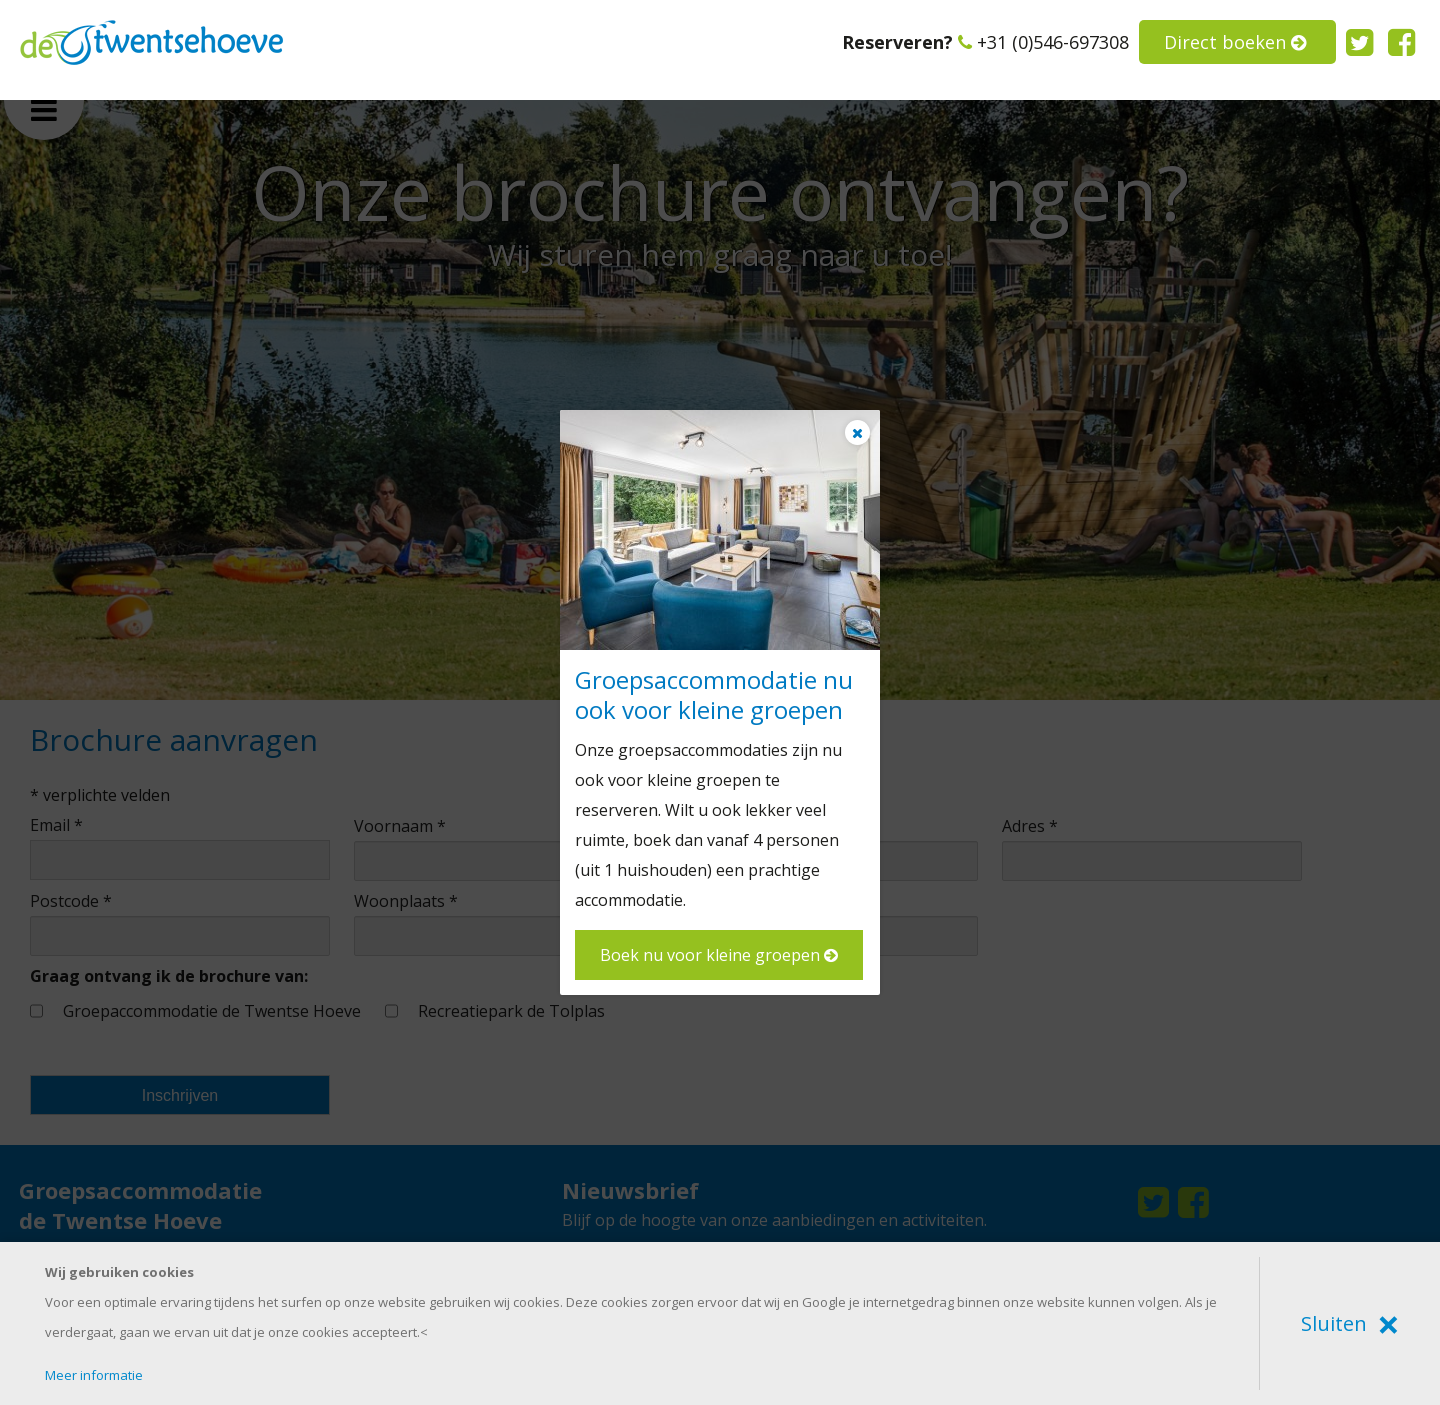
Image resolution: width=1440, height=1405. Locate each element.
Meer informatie (94, 1375)
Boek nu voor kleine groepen (719, 955)
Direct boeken (1235, 42)
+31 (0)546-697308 (1043, 42)
